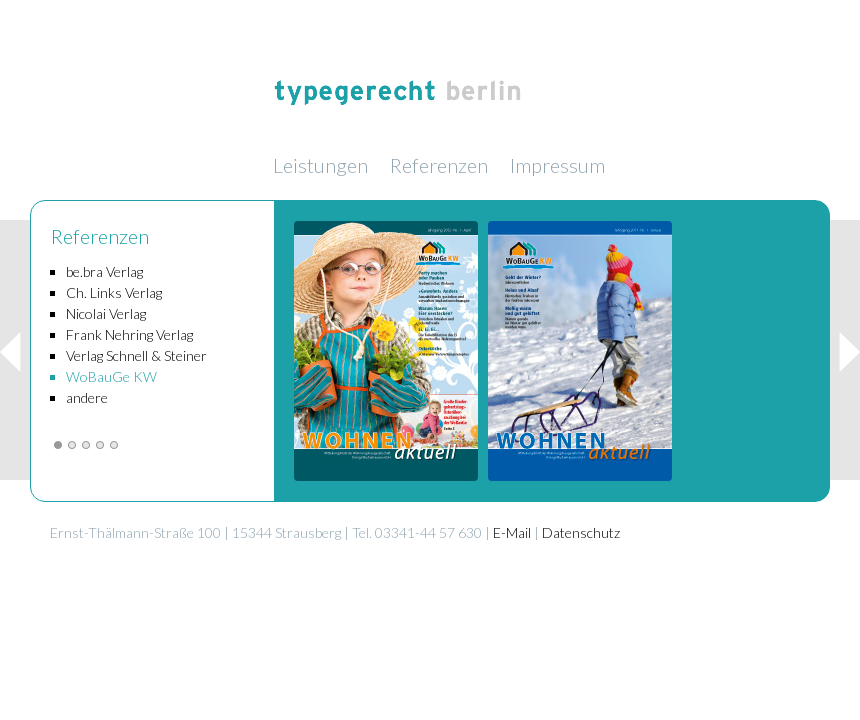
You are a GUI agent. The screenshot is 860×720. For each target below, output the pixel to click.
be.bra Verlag (104, 271)
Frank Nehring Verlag (129, 334)
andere (87, 397)
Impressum (557, 165)
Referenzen (439, 165)
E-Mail (512, 532)
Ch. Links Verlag (114, 292)
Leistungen (320, 165)
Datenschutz (581, 532)
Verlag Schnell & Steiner (136, 355)
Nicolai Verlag (106, 313)
